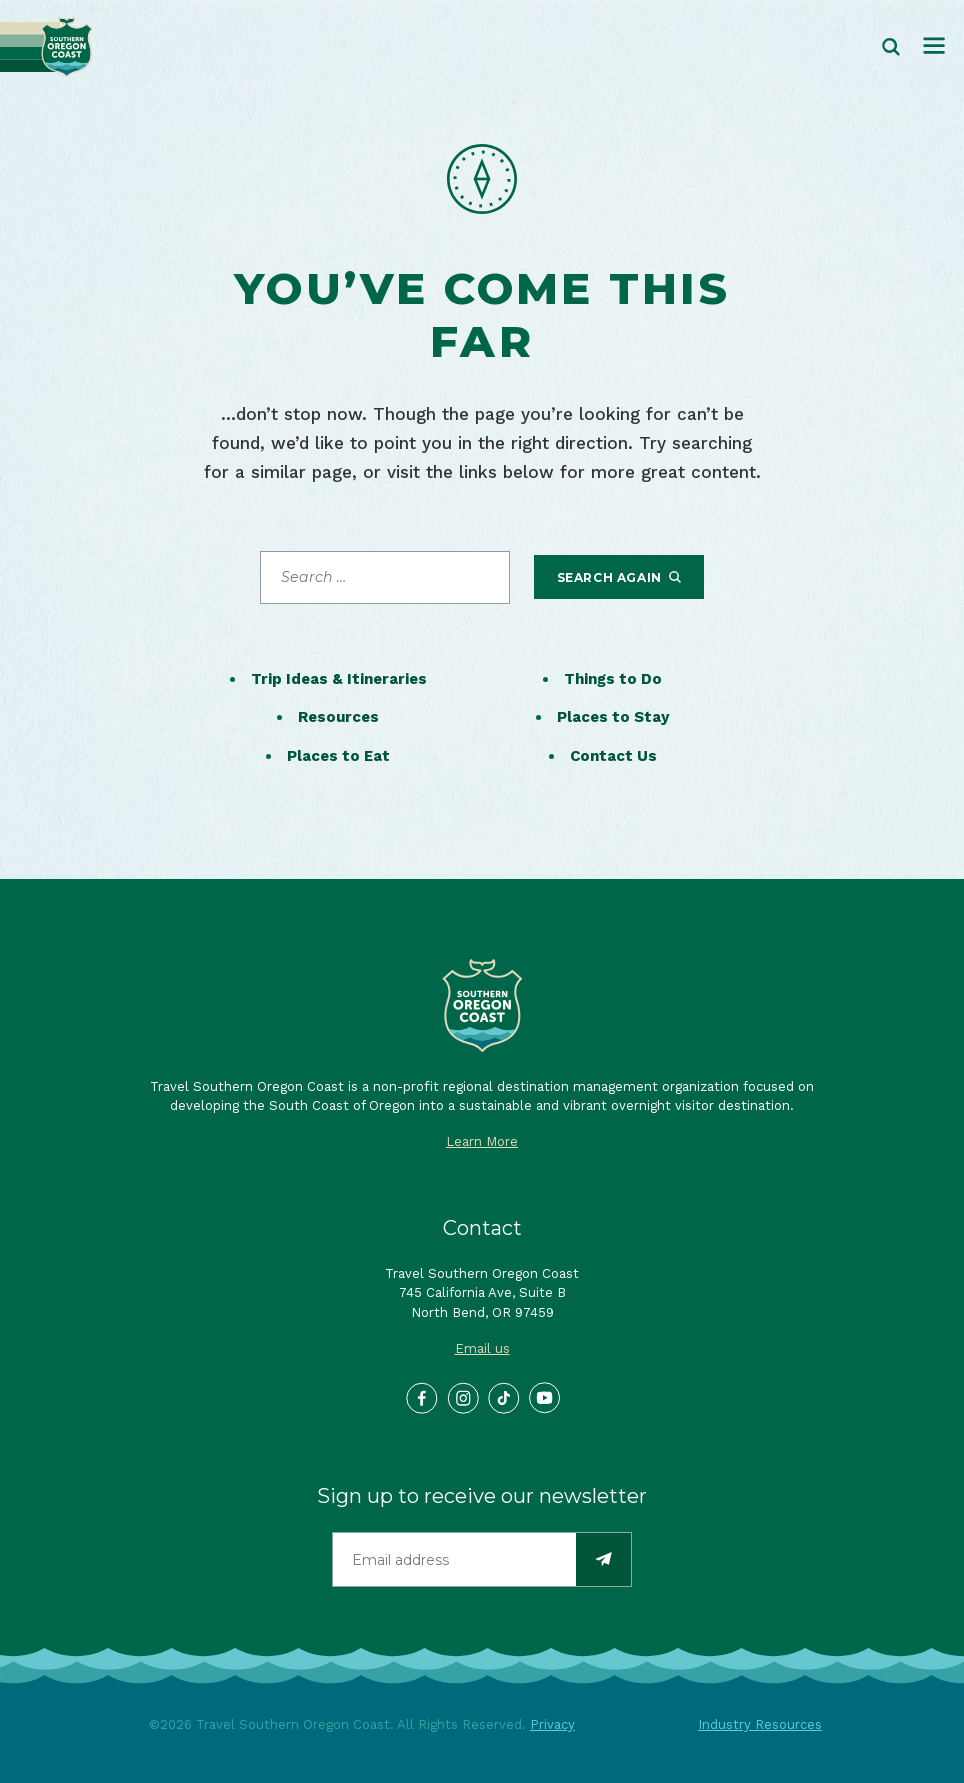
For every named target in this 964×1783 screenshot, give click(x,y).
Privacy (552, 1724)
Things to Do (613, 679)
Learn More (482, 1141)
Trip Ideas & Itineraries (339, 679)
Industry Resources (760, 1724)
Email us (482, 1348)
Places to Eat (338, 756)
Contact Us (613, 756)
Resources (338, 717)
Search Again (619, 577)
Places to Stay (613, 717)
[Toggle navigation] (934, 47)
